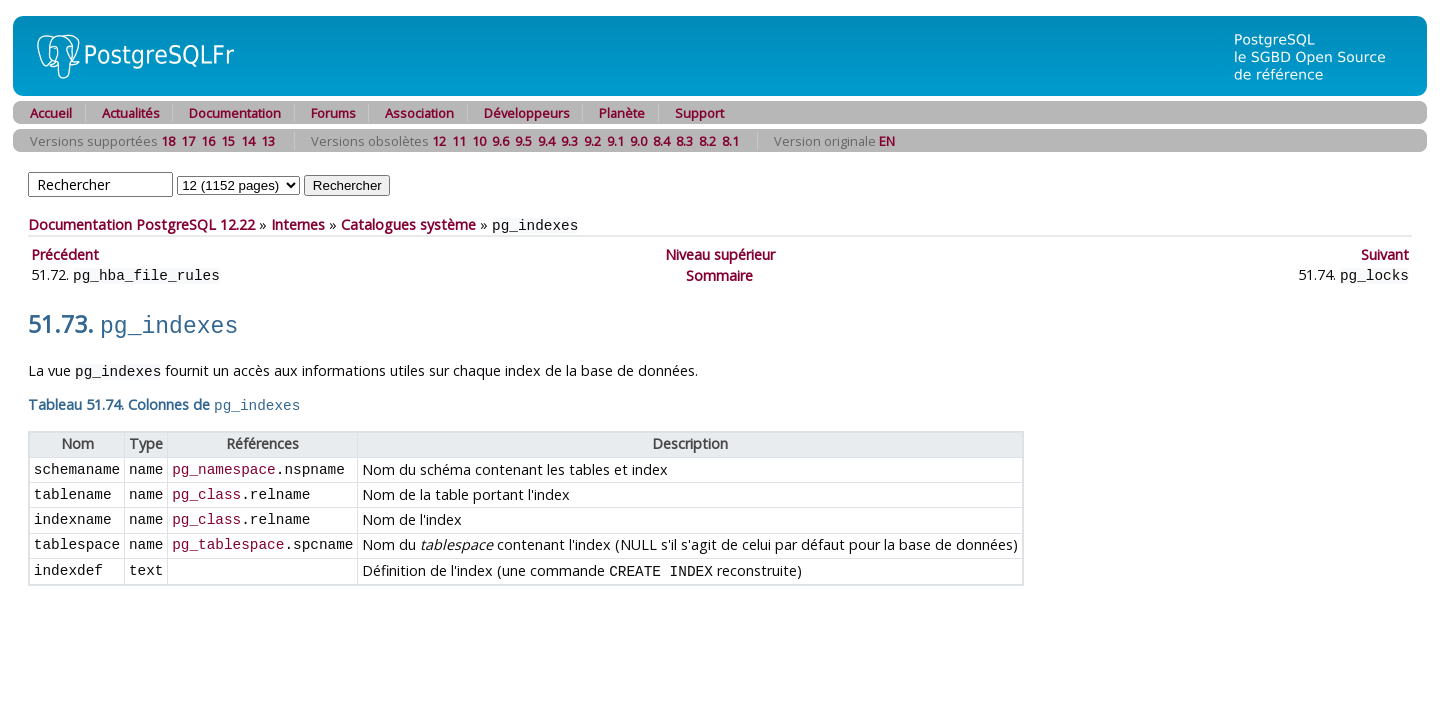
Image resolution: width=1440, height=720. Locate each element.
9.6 (500, 141)
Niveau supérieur (720, 253)
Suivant (1385, 253)
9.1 (615, 141)
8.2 (707, 141)
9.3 (569, 141)
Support (699, 113)
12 (439, 141)
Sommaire (719, 273)
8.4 (661, 141)
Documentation (235, 113)
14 (248, 141)
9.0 (638, 141)
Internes (298, 224)
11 (459, 141)
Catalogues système (408, 224)
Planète (622, 113)
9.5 (523, 141)
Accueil (51, 113)
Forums (333, 113)
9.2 (592, 141)
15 (228, 141)
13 (268, 141)
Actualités (131, 113)
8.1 (730, 141)
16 (208, 141)
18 (168, 141)
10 (479, 141)
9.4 (546, 141)
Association (419, 113)
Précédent (65, 253)
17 (188, 141)
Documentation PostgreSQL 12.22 (141, 224)
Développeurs (527, 113)
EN (887, 141)
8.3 (684, 141)
